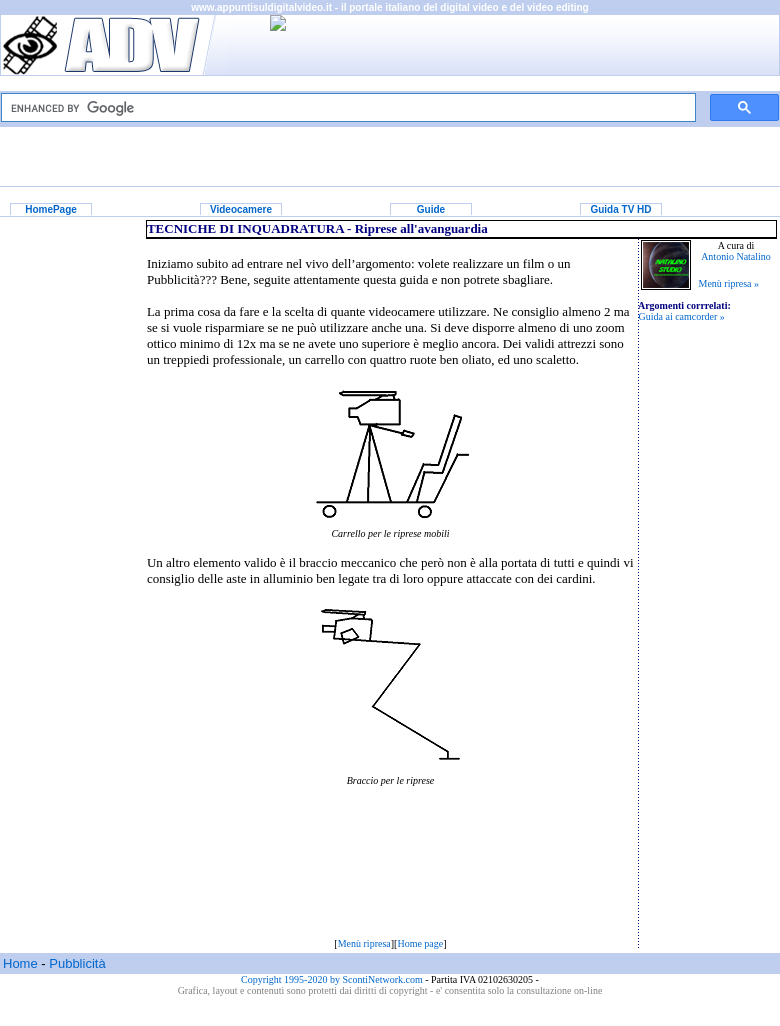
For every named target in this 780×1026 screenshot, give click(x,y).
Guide (431, 209)
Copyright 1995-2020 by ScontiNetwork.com (333, 979)
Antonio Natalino (736, 256)
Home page (420, 943)
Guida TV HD (620, 209)
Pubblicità (77, 963)
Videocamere (241, 209)
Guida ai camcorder (678, 316)
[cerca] (346, 108)
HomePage (51, 209)
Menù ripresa (364, 943)
